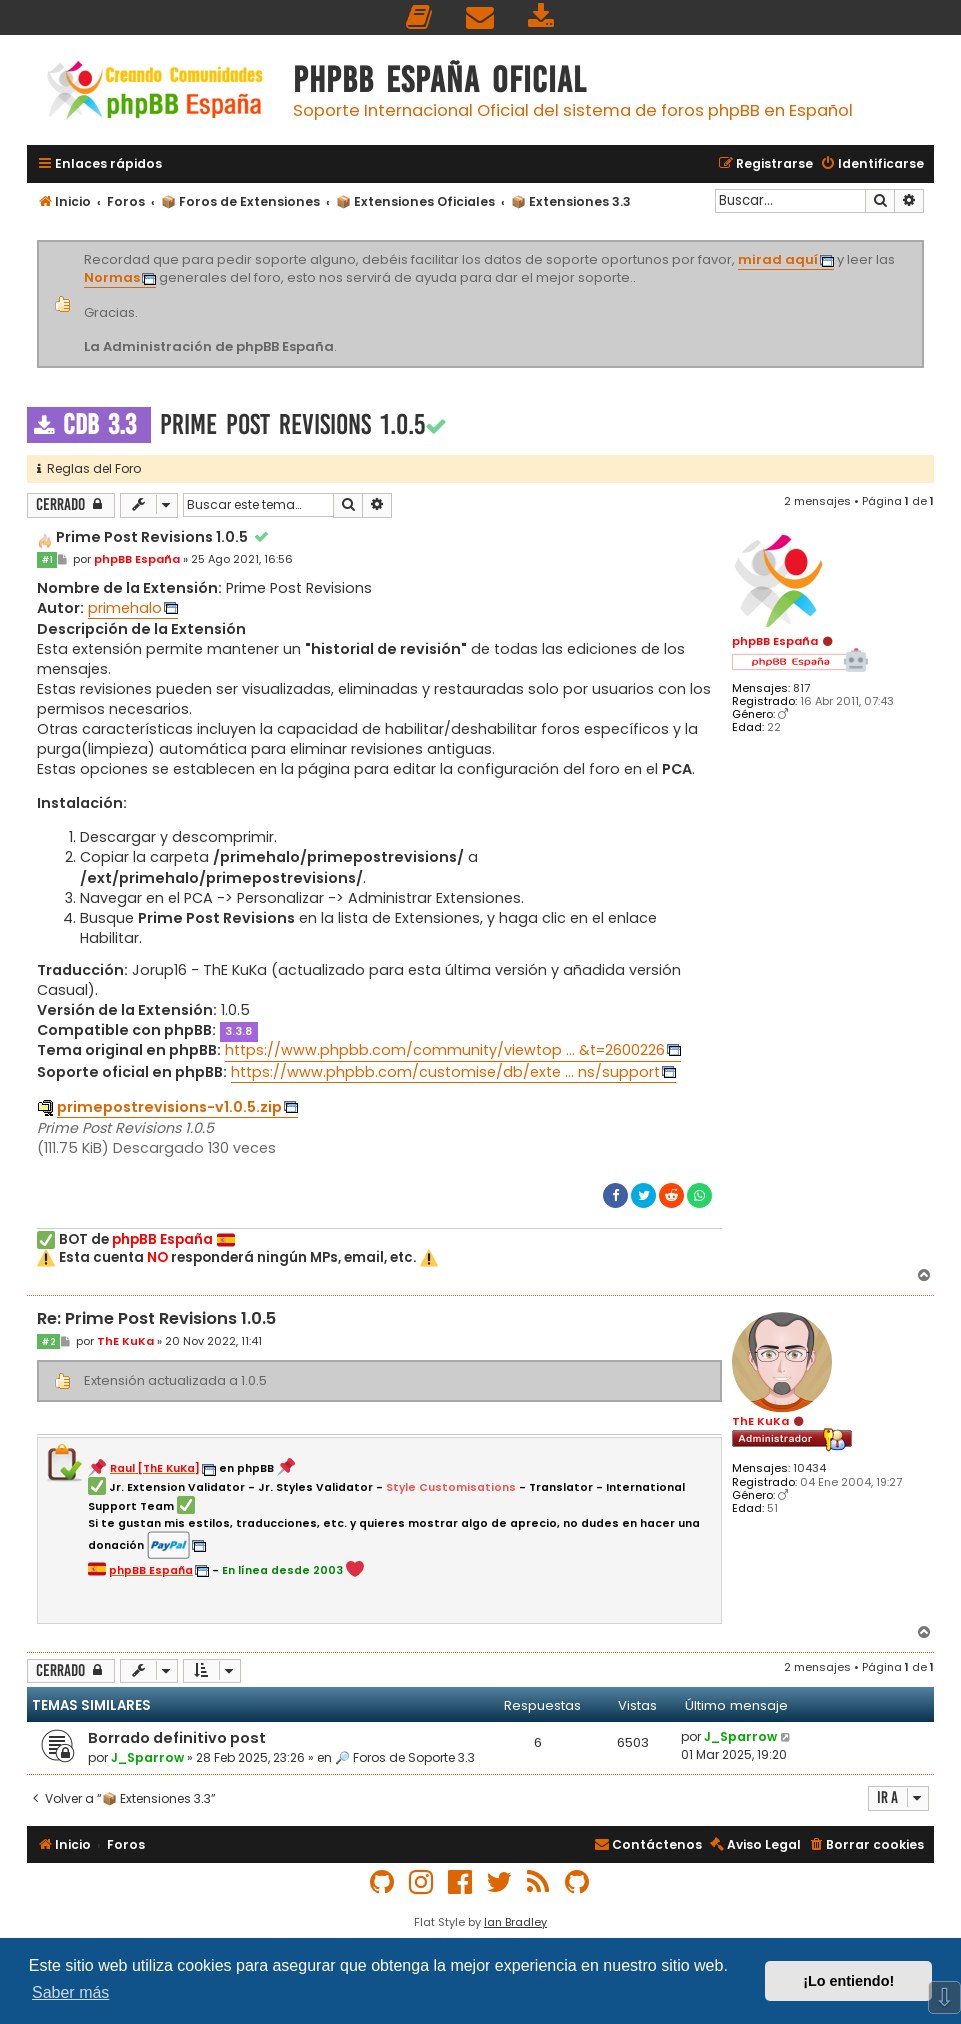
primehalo (125, 608)
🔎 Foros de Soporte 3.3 (405, 1757)
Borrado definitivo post (177, 1738)
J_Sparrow (147, 1757)
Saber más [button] (70, 1992)
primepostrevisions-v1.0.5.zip (169, 1107)
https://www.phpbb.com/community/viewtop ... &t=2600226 (445, 1050)
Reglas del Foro (89, 468)
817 (801, 688)
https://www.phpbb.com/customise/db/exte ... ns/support (445, 1072)
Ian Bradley (515, 1922)
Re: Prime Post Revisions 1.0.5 (156, 1319)
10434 (809, 1468)
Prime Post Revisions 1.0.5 (292, 424)
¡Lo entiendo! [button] (848, 1981)
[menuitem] (420, 17)
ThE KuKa (760, 1421)
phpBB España (775, 641)
